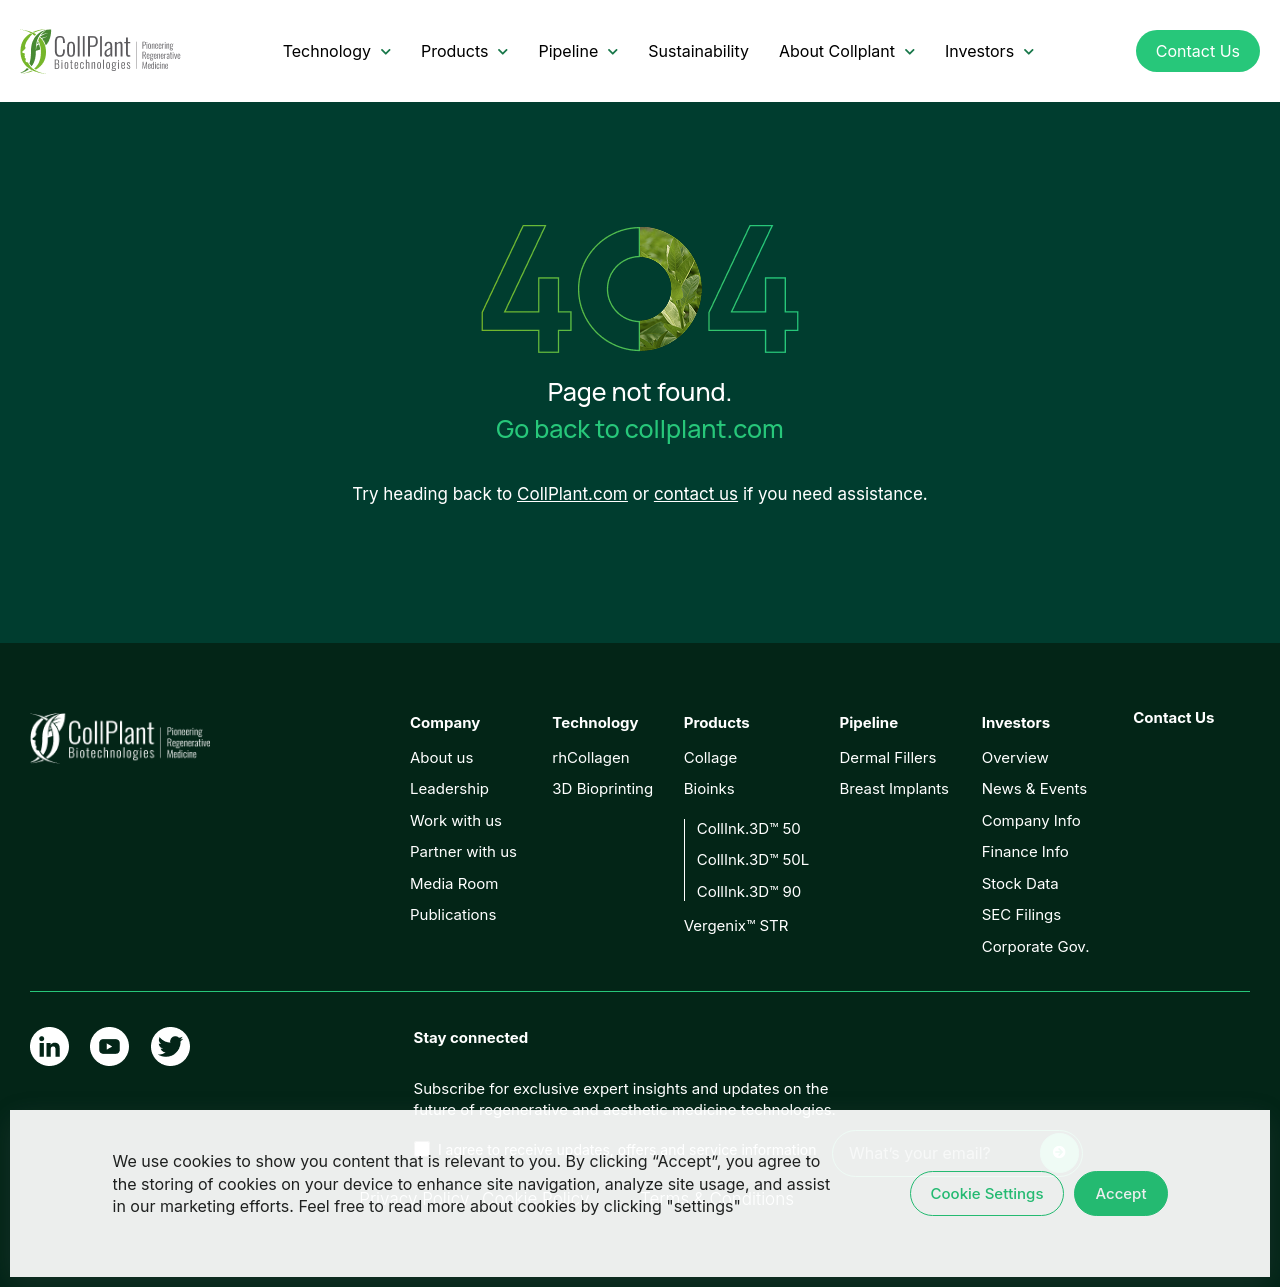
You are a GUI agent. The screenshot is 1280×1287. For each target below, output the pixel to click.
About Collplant (847, 51)
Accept (1120, 1193)
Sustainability (698, 51)
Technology (337, 51)
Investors (989, 51)
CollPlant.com (572, 494)
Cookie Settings (987, 1193)
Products (465, 51)
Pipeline (578, 51)
